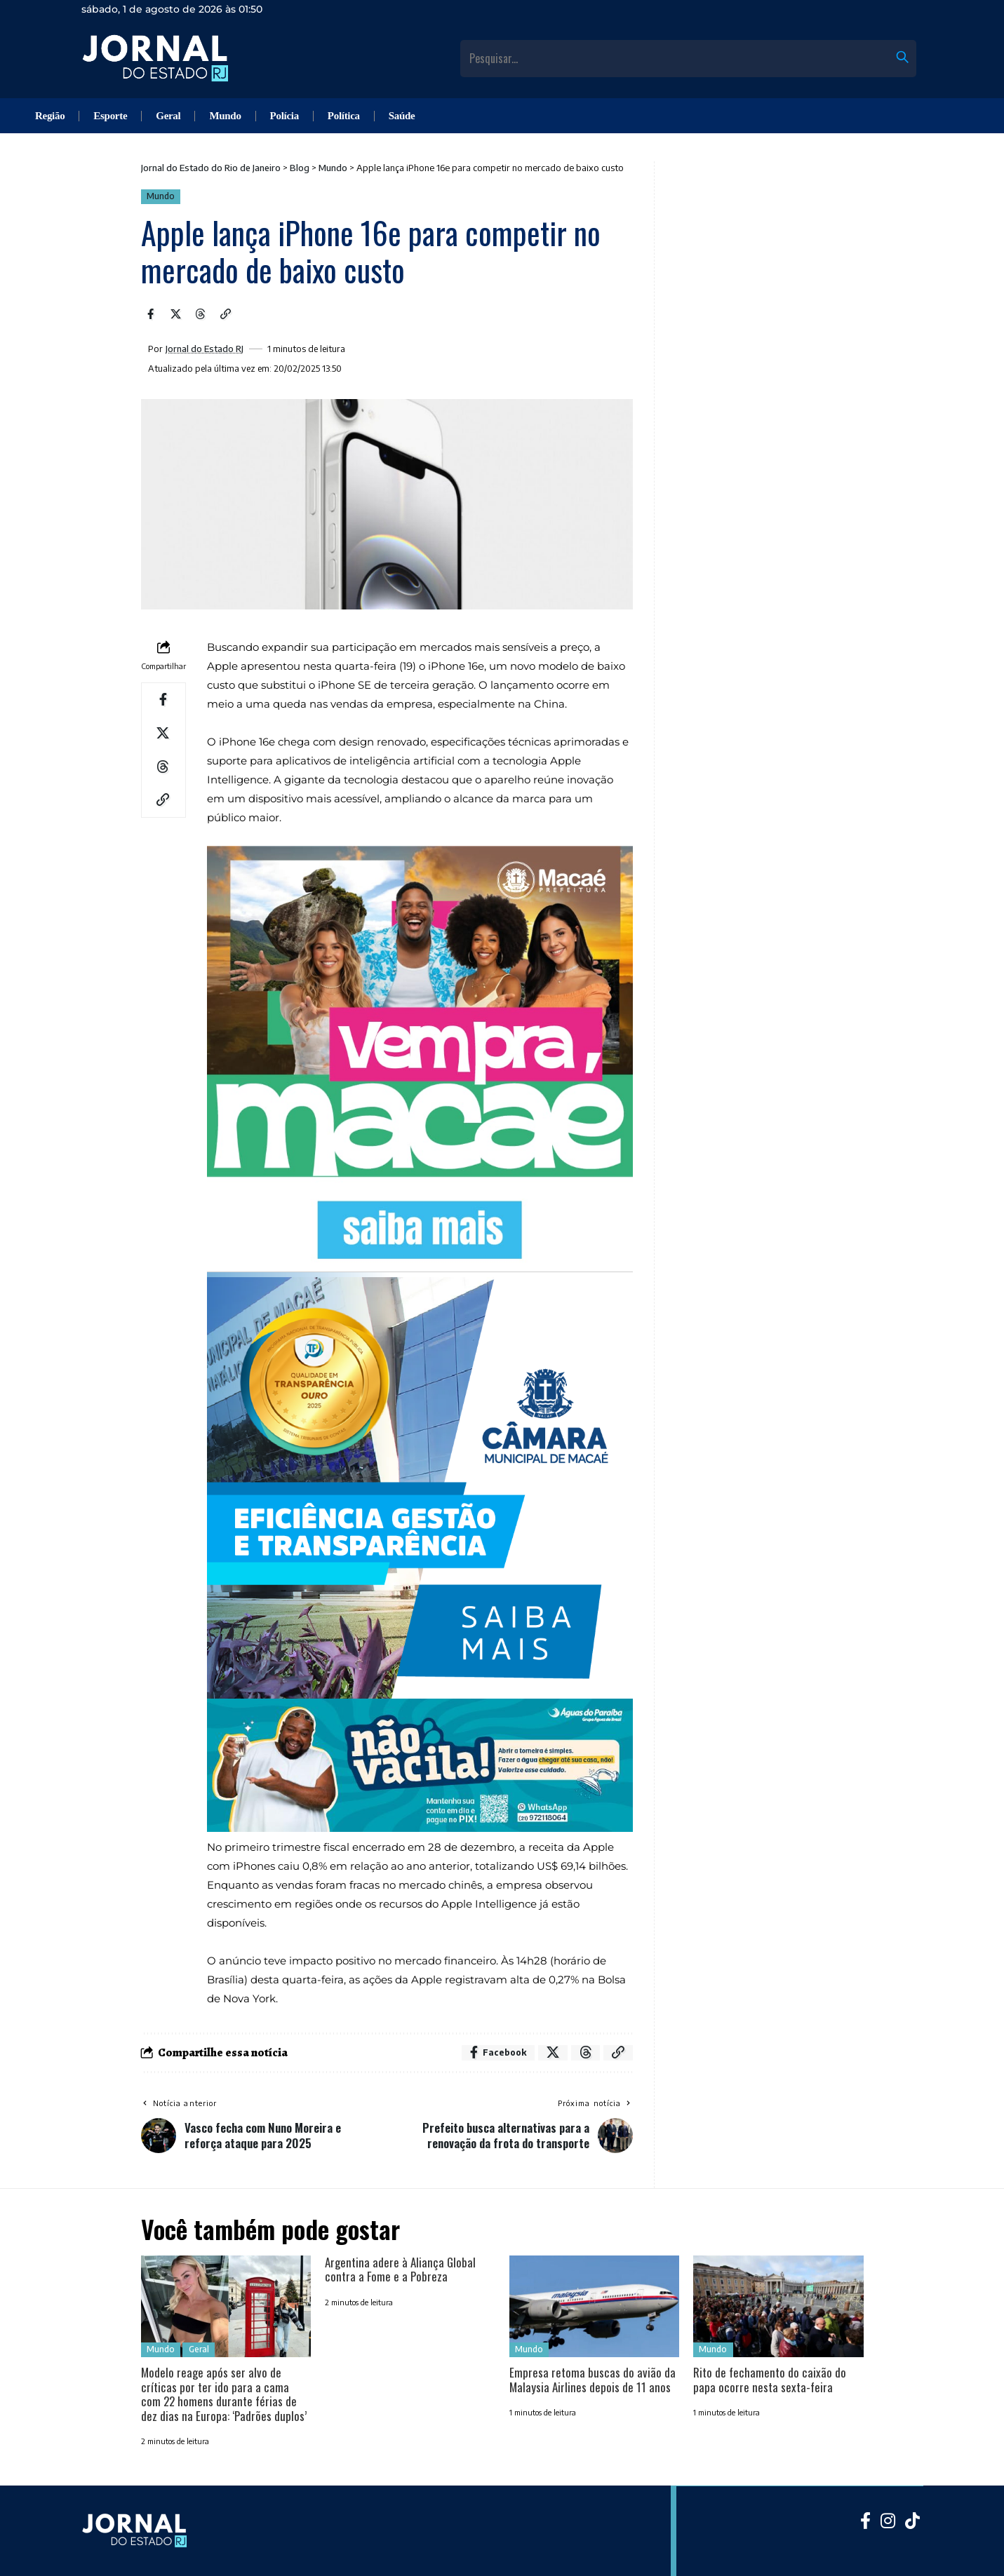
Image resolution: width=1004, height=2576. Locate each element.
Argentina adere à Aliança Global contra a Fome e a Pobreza (400, 2269)
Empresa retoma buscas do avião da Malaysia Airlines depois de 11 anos (592, 2379)
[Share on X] (175, 314)
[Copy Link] (225, 314)
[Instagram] (888, 2520)
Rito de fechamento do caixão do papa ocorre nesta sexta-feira (769, 2379)
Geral (199, 2349)
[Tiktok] (912, 2520)
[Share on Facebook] (151, 314)
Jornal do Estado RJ (204, 349)
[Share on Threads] (200, 314)
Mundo (161, 196)
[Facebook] (865, 2520)
